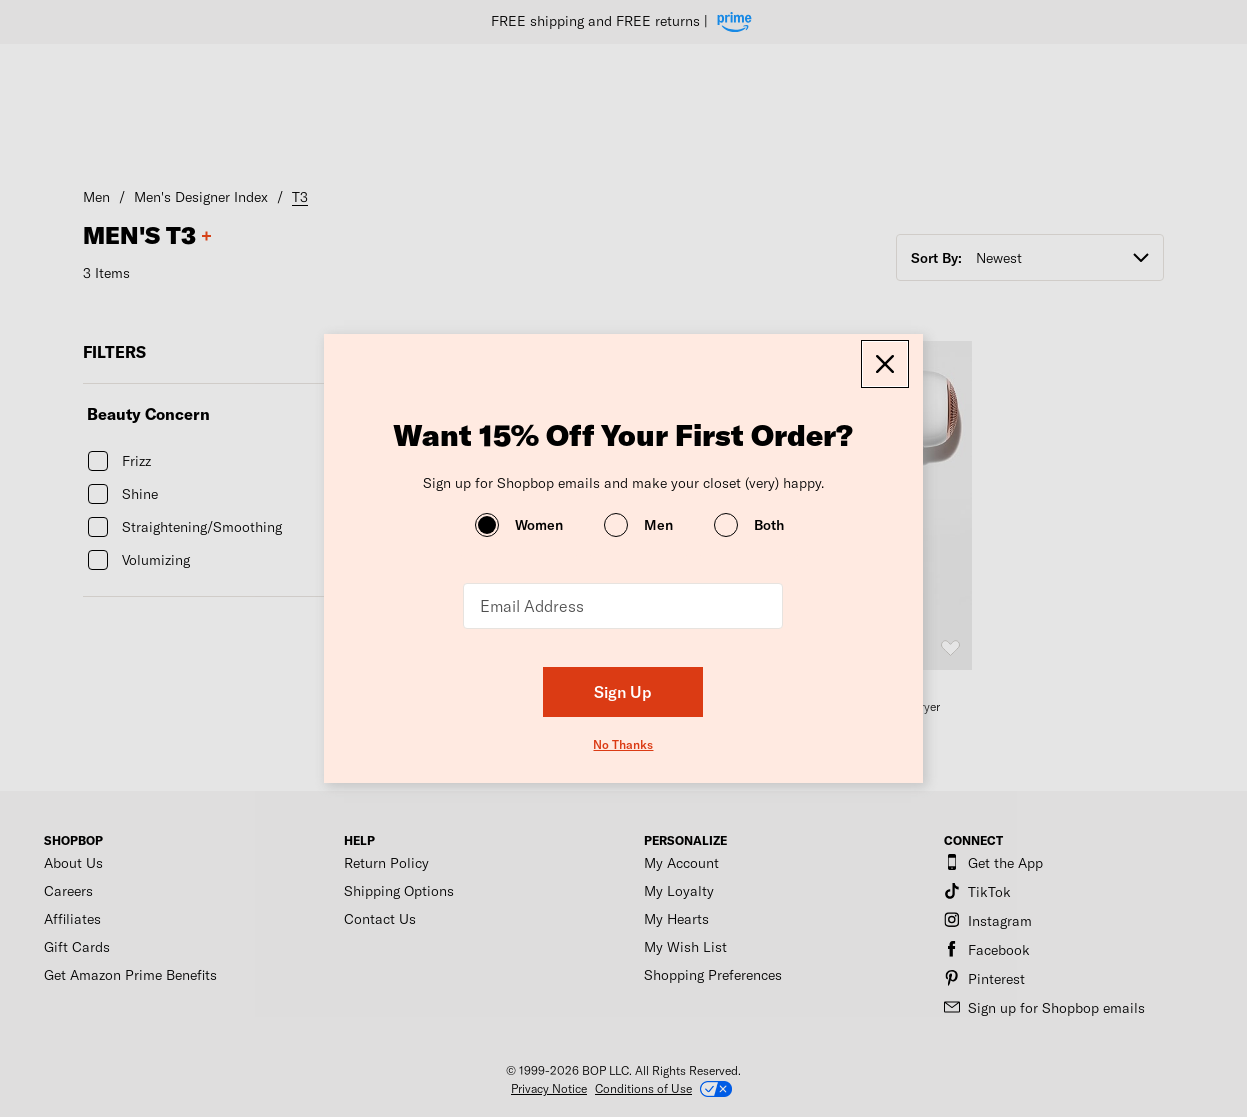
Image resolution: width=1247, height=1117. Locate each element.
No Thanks (623, 744)
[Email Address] (623, 606)
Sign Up (623, 691)
